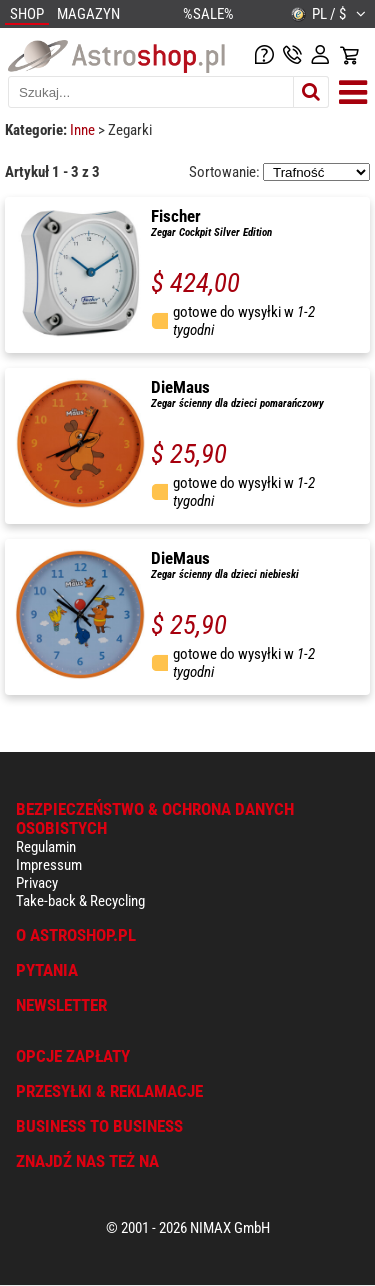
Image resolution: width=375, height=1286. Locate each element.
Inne (84, 130)
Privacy (37, 883)
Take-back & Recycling (80, 901)
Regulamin (46, 847)
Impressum (49, 865)
